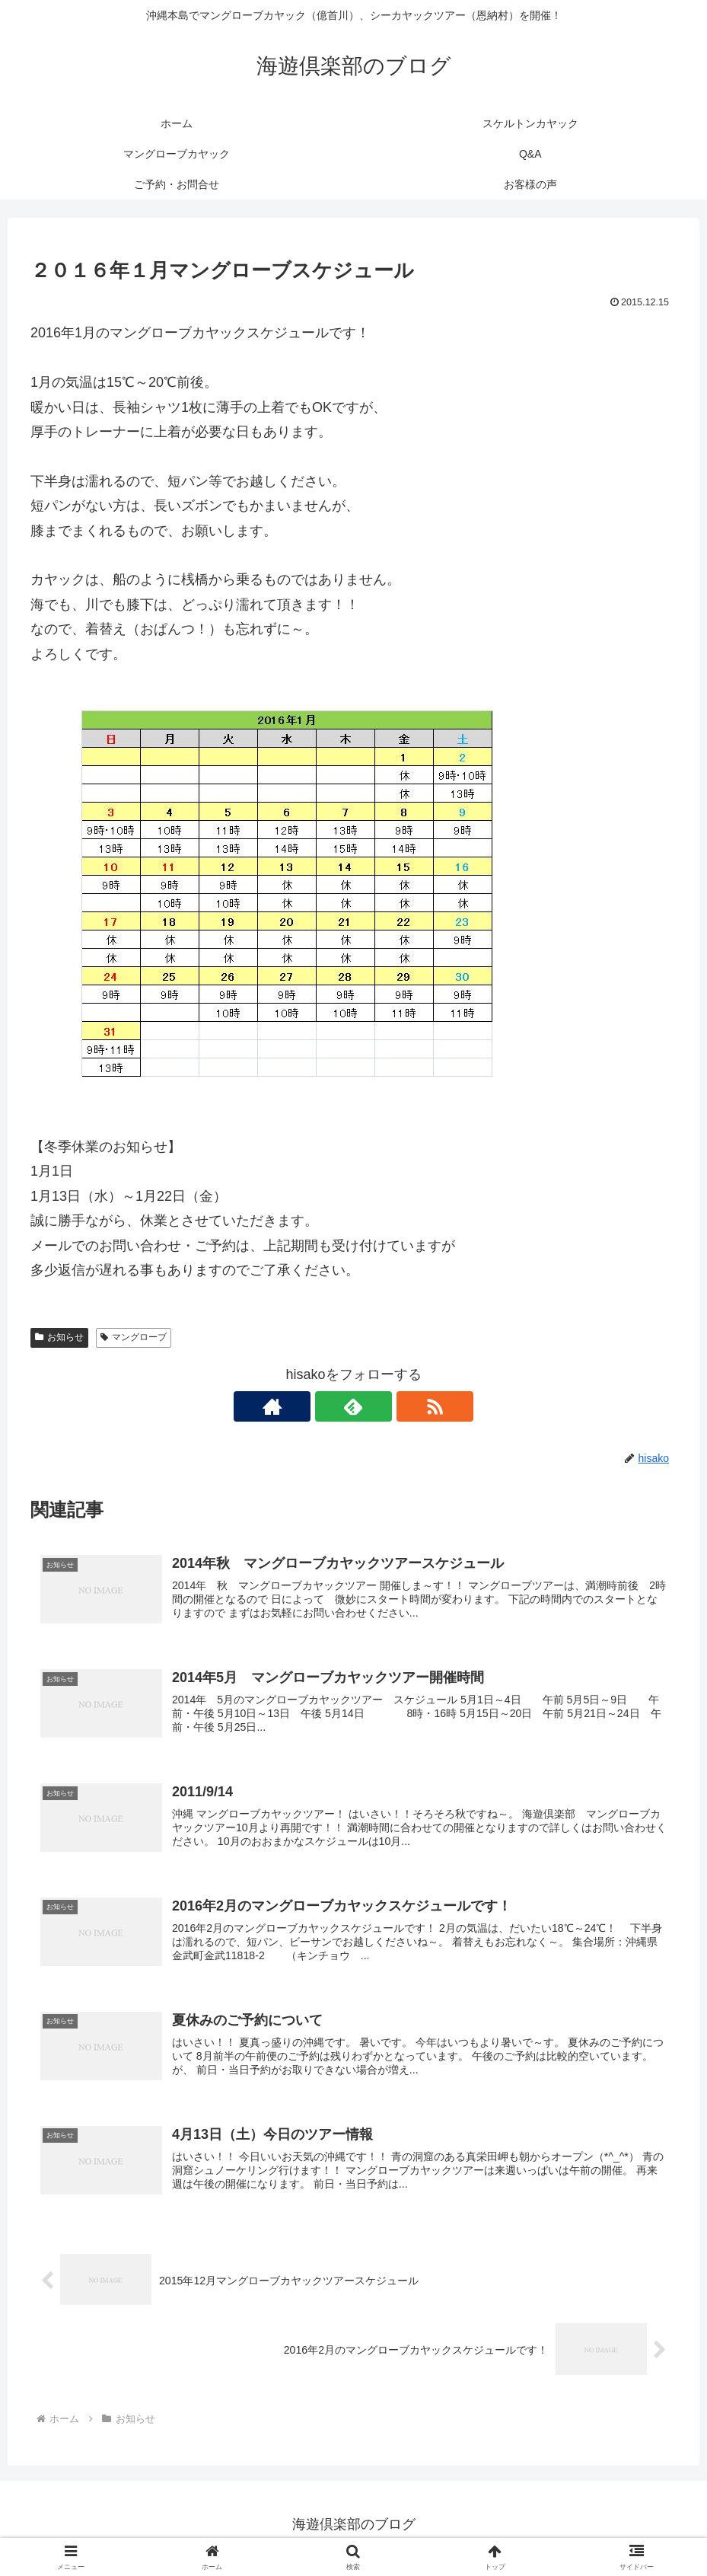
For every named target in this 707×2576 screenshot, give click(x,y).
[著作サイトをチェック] (319, 1406)
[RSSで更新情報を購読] (389, 1406)
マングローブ (133, 1337)
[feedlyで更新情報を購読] (354, 1406)
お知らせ (59, 1337)
